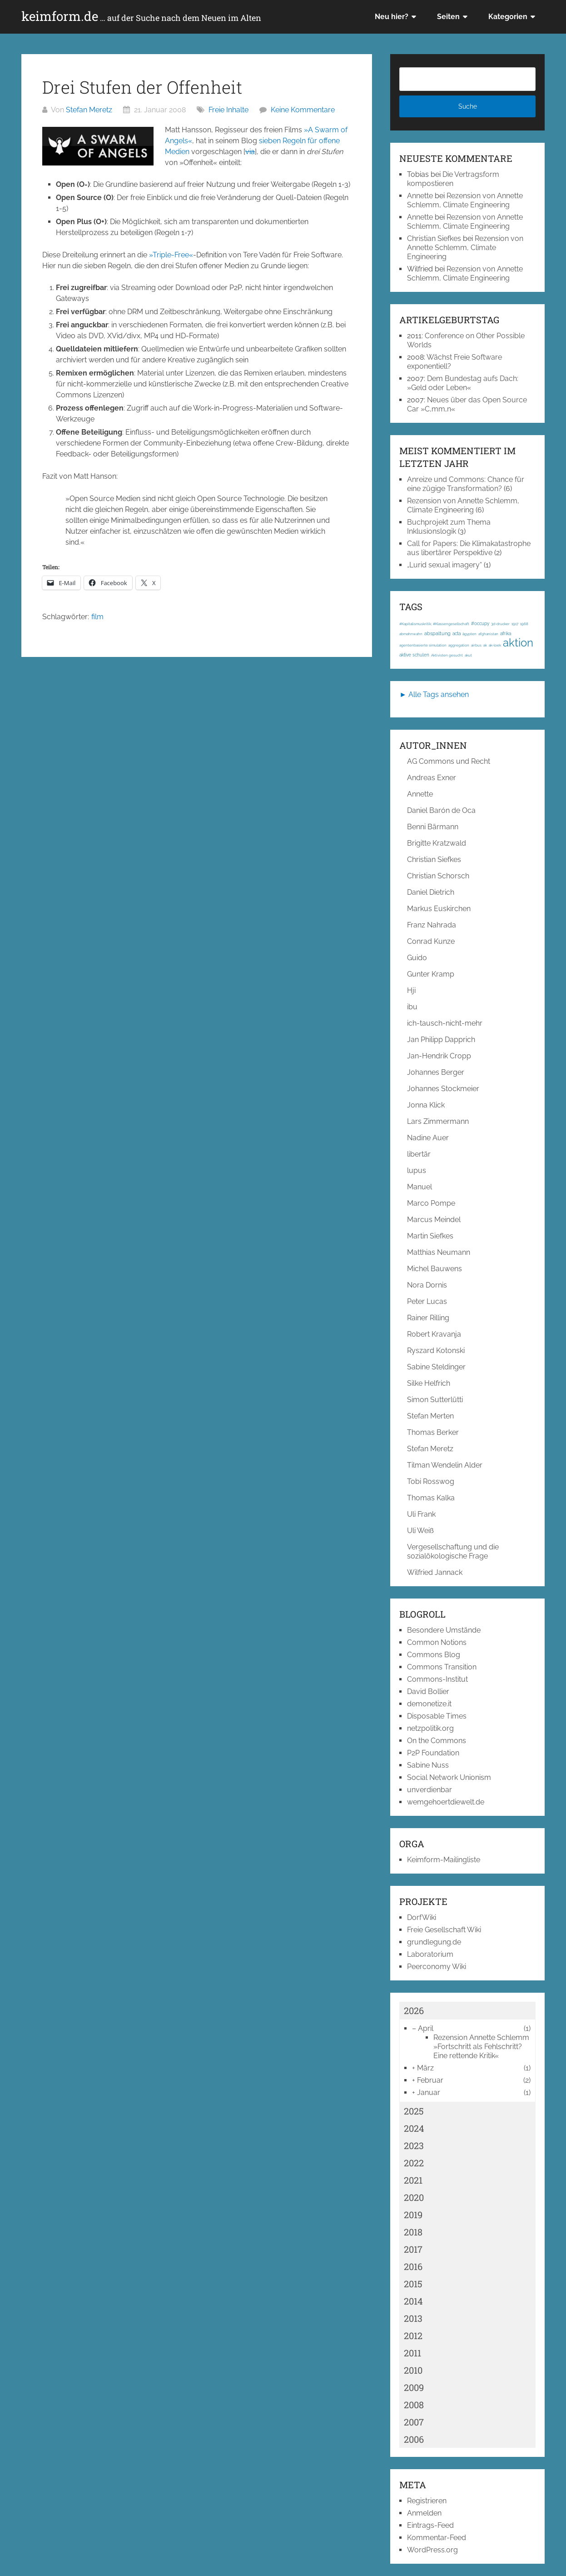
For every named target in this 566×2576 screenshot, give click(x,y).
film (97, 616)
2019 (413, 2214)
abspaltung (437, 633)
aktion (518, 642)
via (250, 151)
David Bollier (428, 1691)
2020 (414, 2197)
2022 (414, 2163)
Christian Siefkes (434, 238)
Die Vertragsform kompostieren (453, 179)
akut (468, 655)
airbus (476, 645)
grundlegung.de (434, 1942)
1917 (514, 623)
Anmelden (424, 2513)
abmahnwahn (410, 633)
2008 (414, 2405)
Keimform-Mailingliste (443, 1859)
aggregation (458, 645)
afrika (505, 633)
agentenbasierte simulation (423, 645)
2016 (413, 2266)
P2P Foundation (433, 1753)
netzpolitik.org (430, 1728)
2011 (412, 2353)
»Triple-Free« (171, 255)
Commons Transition (442, 1667)
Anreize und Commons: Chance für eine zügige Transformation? (465, 484)
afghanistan (488, 633)
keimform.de (141, 16)
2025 (414, 2111)
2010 (413, 2370)
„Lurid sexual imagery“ (444, 565)
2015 (413, 2284)
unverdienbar (429, 1789)
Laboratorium (430, 1954)
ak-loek (495, 645)
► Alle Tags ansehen (434, 694)
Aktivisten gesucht (447, 655)
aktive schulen (414, 654)
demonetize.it (429, 1703)
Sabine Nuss (428, 1765)
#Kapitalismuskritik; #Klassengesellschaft (434, 623)
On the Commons (436, 1740)
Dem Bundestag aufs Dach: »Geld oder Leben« (462, 383)
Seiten (448, 16)
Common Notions (437, 1642)
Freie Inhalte (228, 109)
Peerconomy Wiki (436, 1966)
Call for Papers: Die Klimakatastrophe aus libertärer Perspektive (469, 548)
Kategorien (507, 16)
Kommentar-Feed (436, 2537)
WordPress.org (432, 2550)
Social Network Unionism (449, 1777)
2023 (414, 2145)
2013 (413, 2318)
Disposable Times (437, 1716)
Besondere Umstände (444, 1630)
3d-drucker (500, 623)
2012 (413, 2335)
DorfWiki (421, 1917)
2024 (414, 2128)
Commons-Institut (437, 1679)
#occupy (480, 623)
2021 (413, 2180)
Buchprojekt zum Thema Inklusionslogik (449, 527)
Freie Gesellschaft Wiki (444, 1929)
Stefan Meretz (89, 109)
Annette (420, 195)
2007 (414, 2422)
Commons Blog (433, 1654)
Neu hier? (391, 16)
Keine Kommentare (303, 109)
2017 (413, 2249)
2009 (414, 2387)
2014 (413, 2301)
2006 (414, 2439)
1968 (524, 623)
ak (485, 645)
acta (456, 633)
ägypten (469, 633)
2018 (413, 2232)
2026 (414, 2010)
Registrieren (427, 2500)
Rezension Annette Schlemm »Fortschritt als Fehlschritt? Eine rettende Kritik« (481, 2046)
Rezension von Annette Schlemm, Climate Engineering (465, 200)
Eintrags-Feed (430, 2525)
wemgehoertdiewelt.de (445, 1802)
